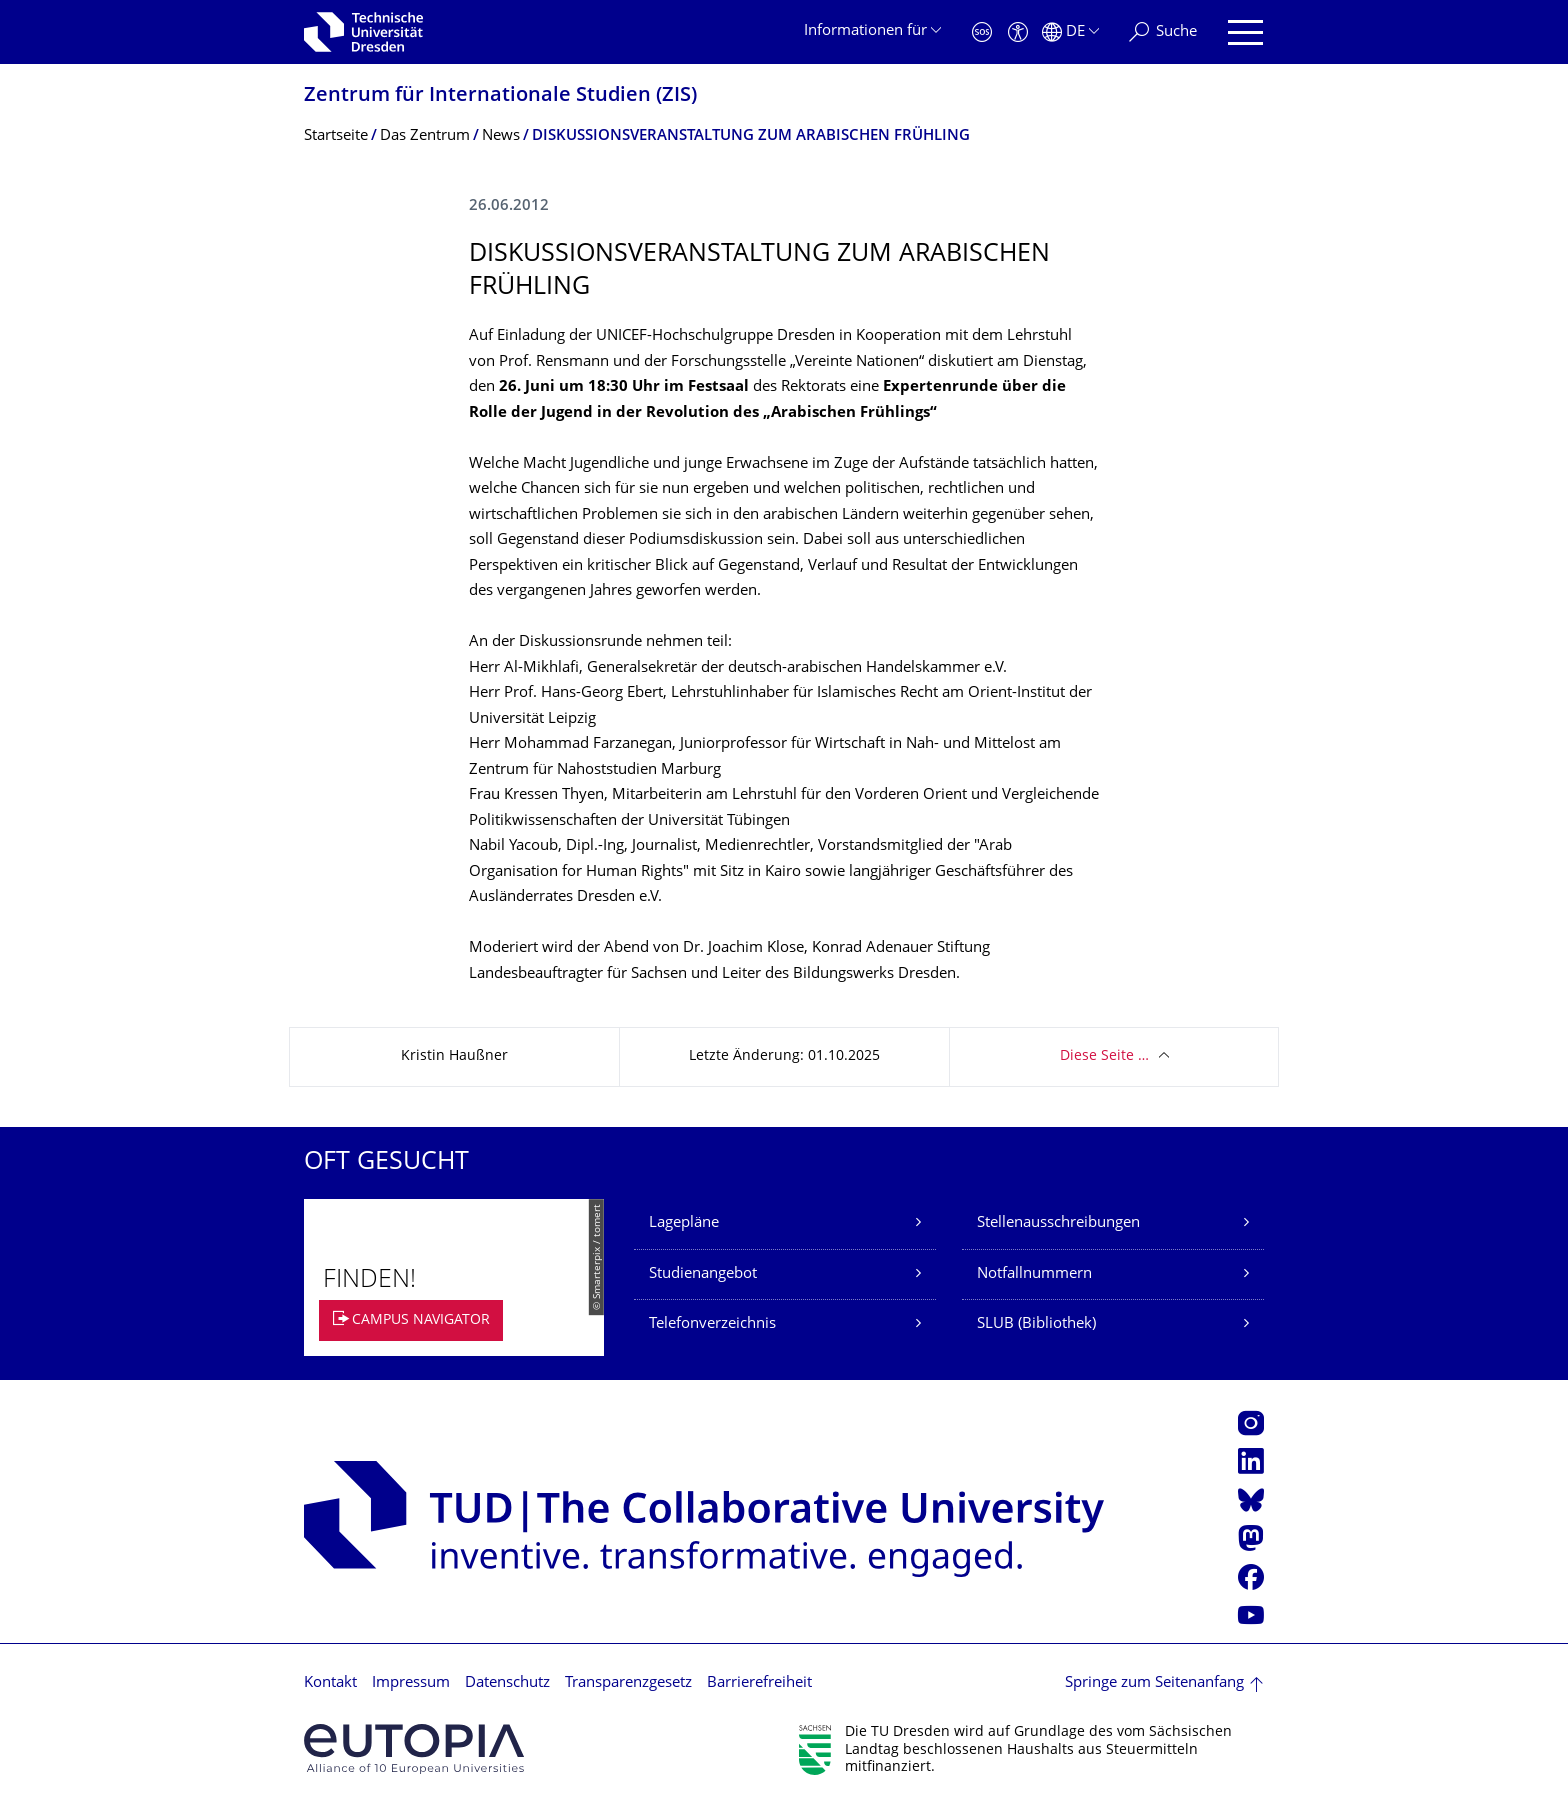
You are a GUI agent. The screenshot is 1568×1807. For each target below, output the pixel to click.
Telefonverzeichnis (712, 1324)
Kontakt (330, 1683)
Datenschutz (507, 1683)
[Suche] (1163, 32)
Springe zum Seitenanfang (1154, 1683)
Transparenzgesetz (628, 1683)
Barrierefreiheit (759, 1683)
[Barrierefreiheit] (1018, 32)
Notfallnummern (1034, 1274)
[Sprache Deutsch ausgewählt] (1070, 32)
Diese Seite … (1104, 1056)
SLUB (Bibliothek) (1036, 1324)
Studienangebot (703, 1274)
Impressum (411, 1683)
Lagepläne (684, 1223)
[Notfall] (982, 32)
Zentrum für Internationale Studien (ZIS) (500, 96)
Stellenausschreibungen (1058, 1223)
